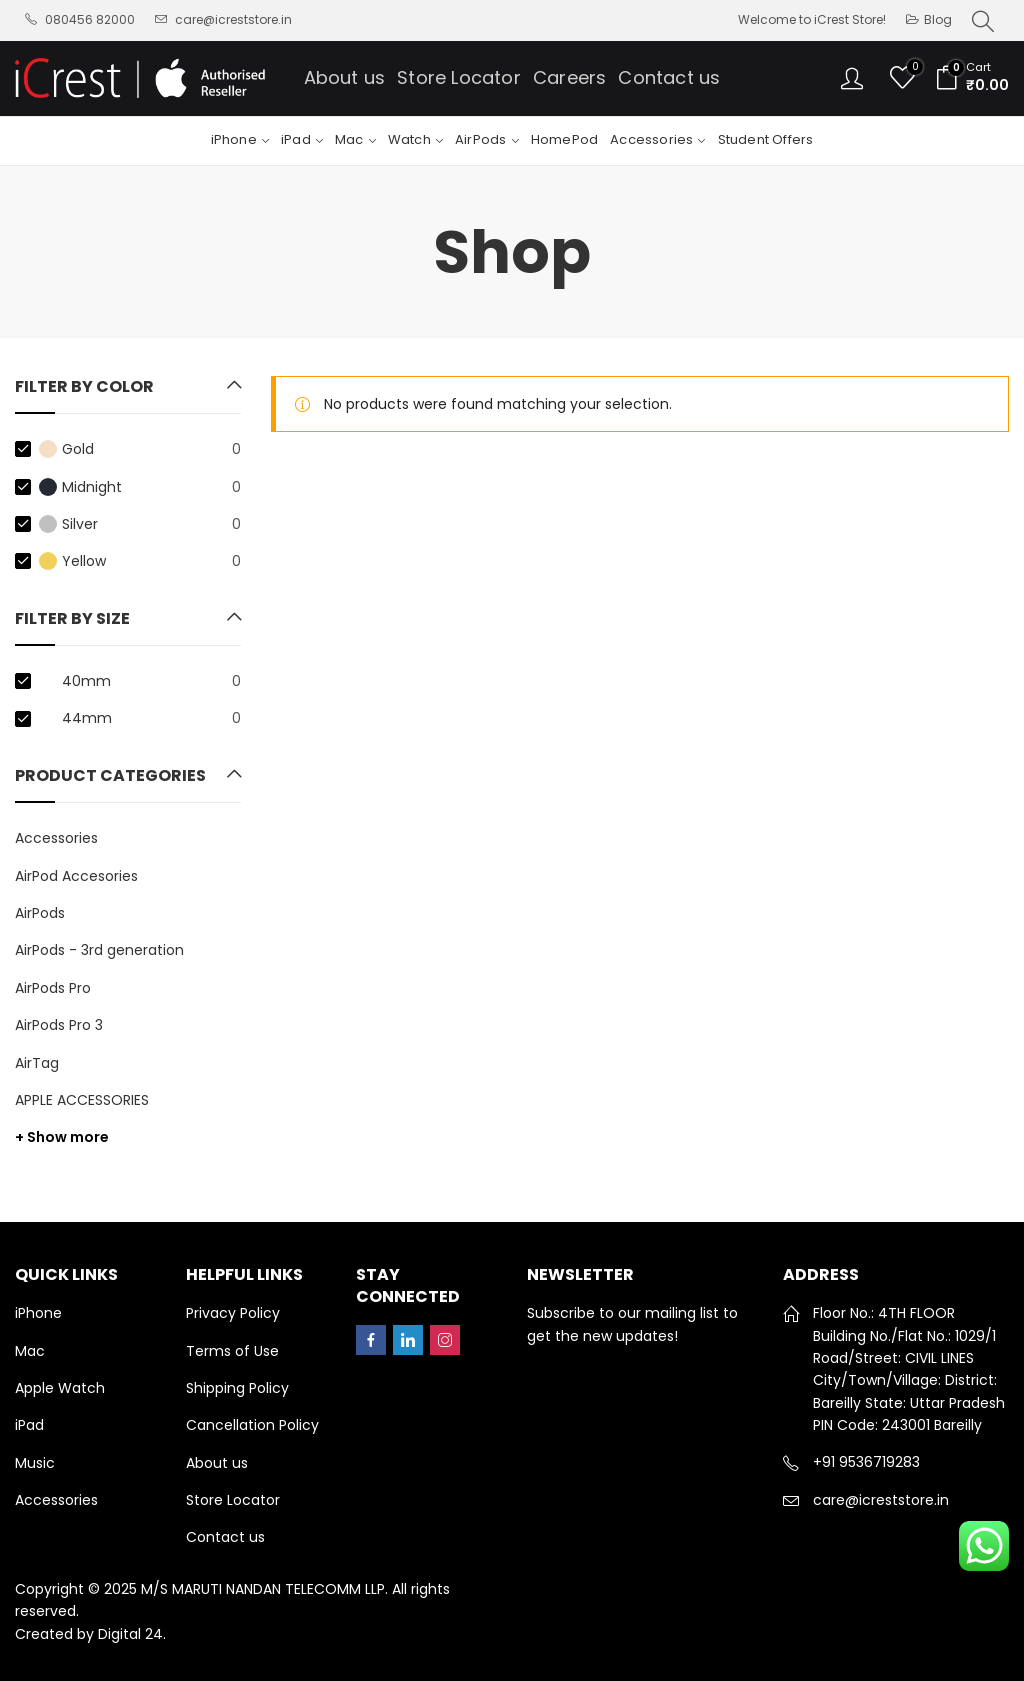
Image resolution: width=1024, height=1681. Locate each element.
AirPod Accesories (76, 876)
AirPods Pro (53, 988)
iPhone (38, 1313)
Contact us (225, 1537)
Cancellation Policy (252, 1425)
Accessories (56, 838)
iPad (29, 1425)
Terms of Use (232, 1351)
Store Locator (233, 1500)
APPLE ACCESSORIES (82, 1100)
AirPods (40, 913)
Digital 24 (130, 1634)
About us (217, 1463)
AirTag (37, 1063)
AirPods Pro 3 (59, 1025)
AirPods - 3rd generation (99, 950)
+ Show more (62, 1137)
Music (35, 1463)
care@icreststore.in (881, 1500)
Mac (30, 1351)
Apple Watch (60, 1388)
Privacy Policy (233, 1313)
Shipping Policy (237, 1388)
